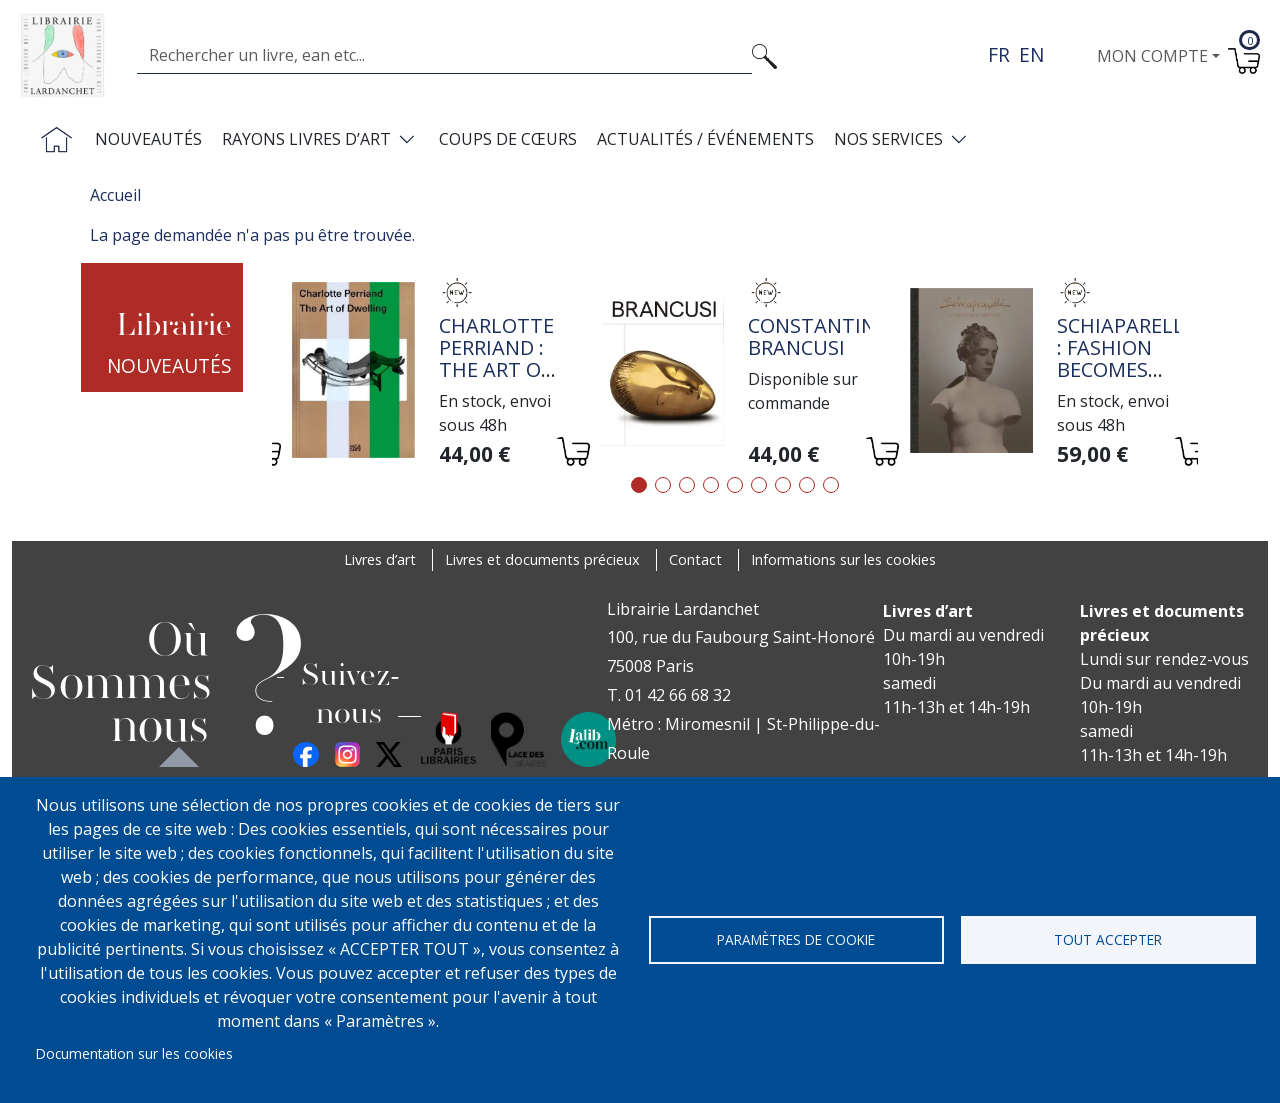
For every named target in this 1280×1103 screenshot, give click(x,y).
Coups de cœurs (508, 139)
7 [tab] (783, 485)
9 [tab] (831, 485)
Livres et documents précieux (542, 559)
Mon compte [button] (1152, 56)
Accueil (115, 195)
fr (999, 54)
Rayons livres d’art (306, 139)
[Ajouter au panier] (572, 454)
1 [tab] (639, 485)
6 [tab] (759, 485)
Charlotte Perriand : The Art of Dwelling (496, 358)
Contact (695, 559)
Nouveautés (148, 139)
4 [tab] (711, 485)
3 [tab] (687, 485)
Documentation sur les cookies (134, 1053)
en (1031, 54)
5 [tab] (735, 485)
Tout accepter (1108, 939)
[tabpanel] (426, 373)
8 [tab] (807, 485)
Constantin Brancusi (812, 336)
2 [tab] (663, 485)
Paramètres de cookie (796, 939)
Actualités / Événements (705, 139)
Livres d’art (380, 559)
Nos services (888, 139)
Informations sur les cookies (843, 559)
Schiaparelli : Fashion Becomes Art (1123, 358)
